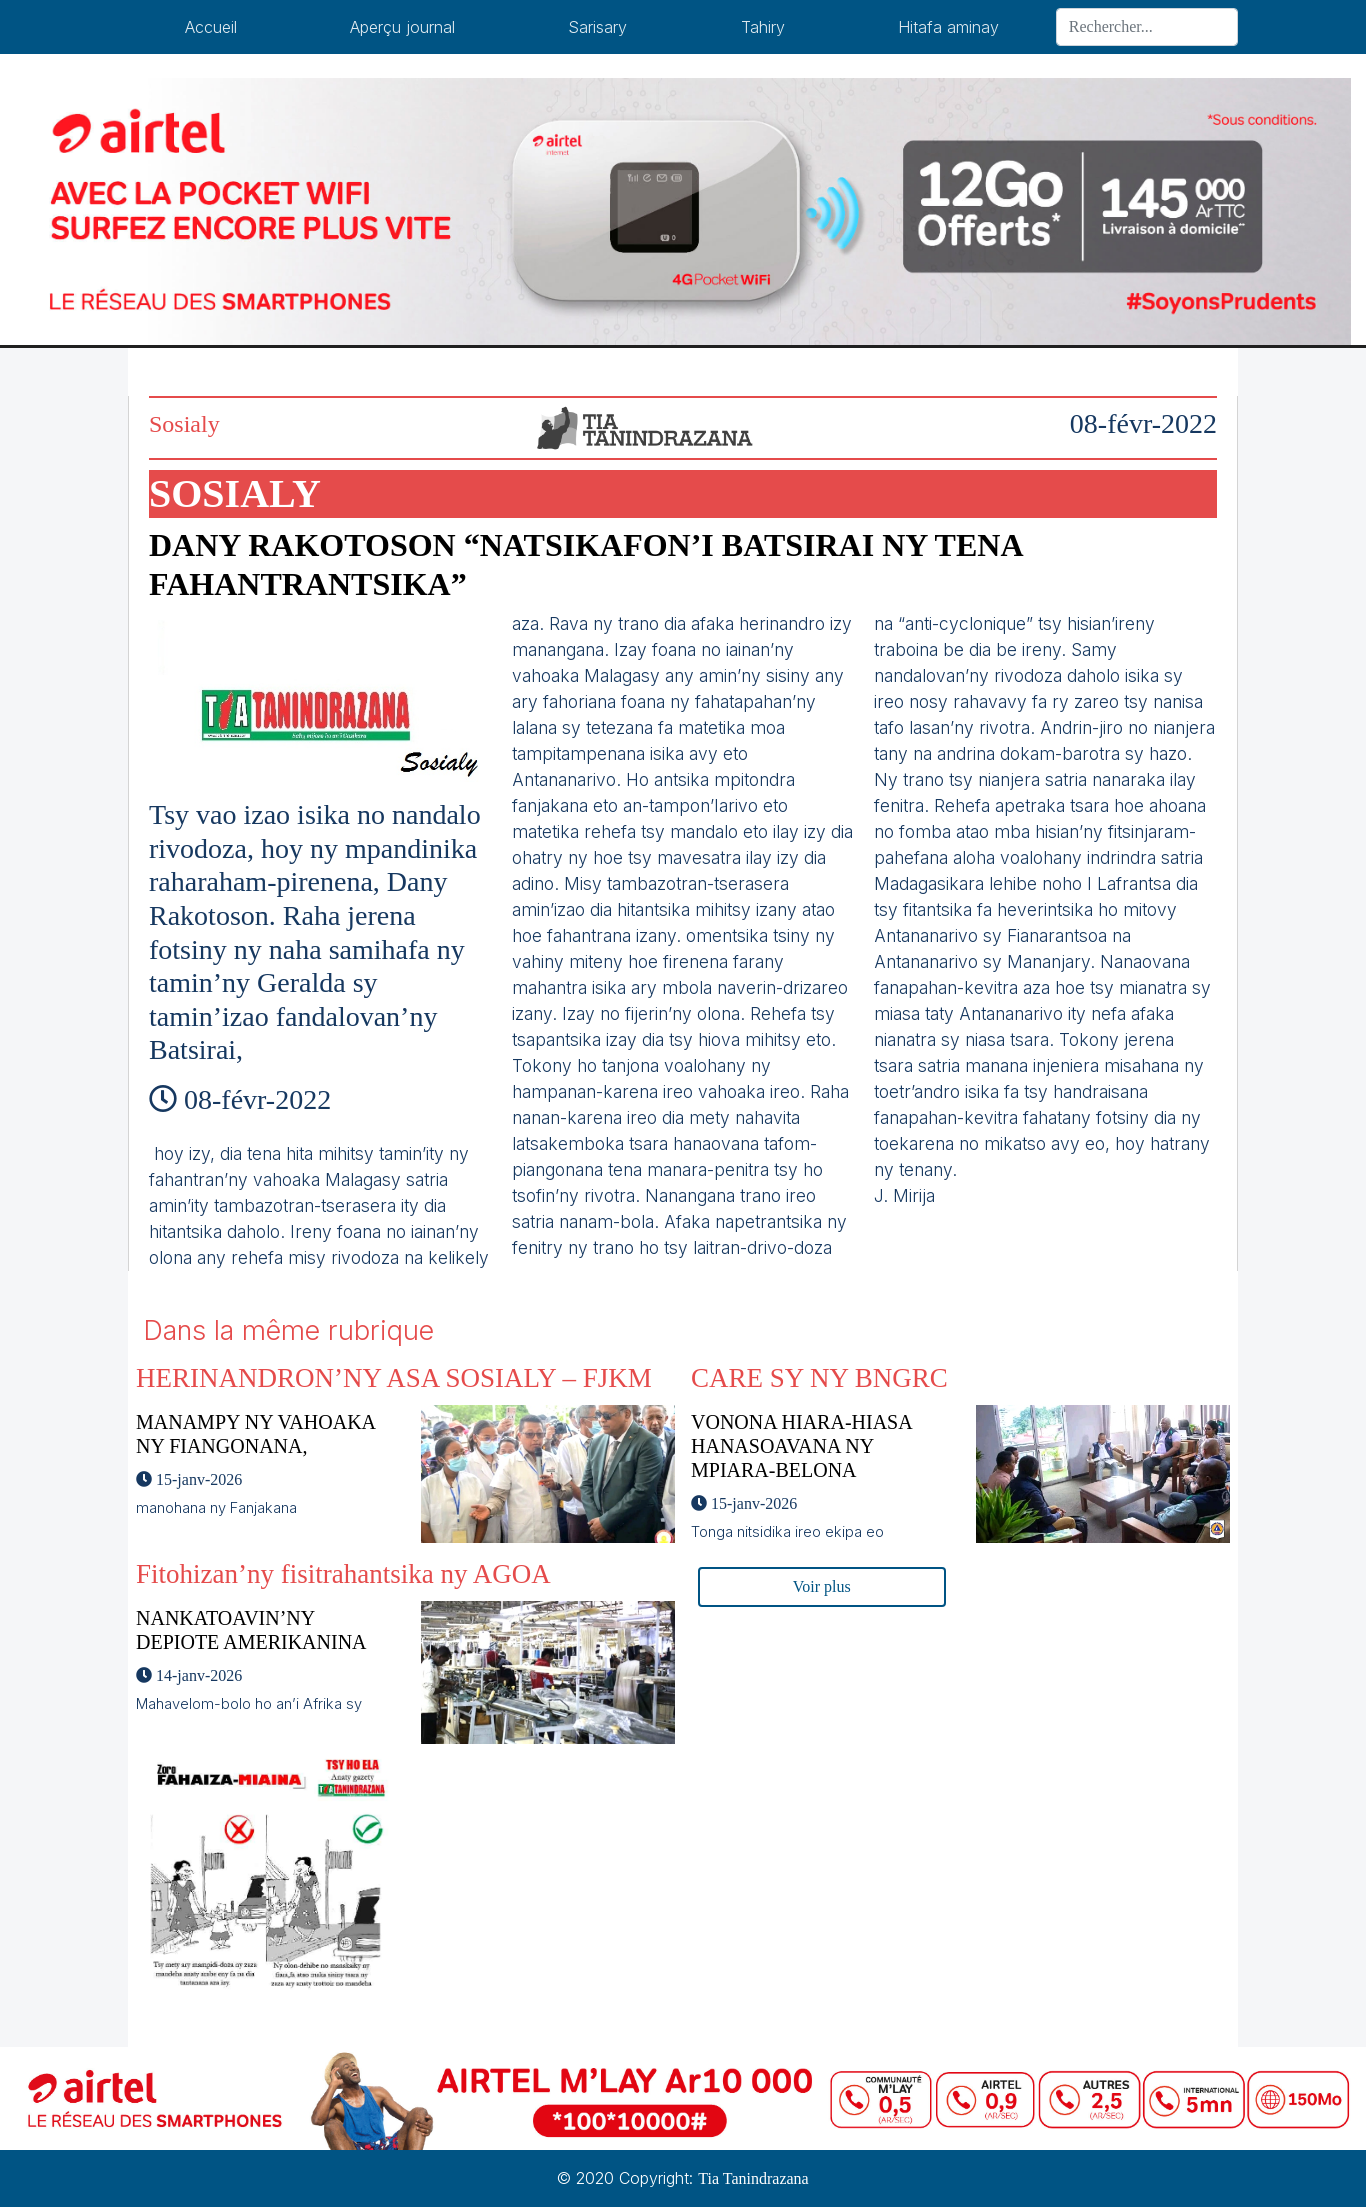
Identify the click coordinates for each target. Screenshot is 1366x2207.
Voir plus (822, 1586)
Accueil (211, 27)
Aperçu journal (402, 27)
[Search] (1147, 27)
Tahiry (763, 27)
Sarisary (597, 27)
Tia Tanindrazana (753, 2178)
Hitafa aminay (948, 27)
